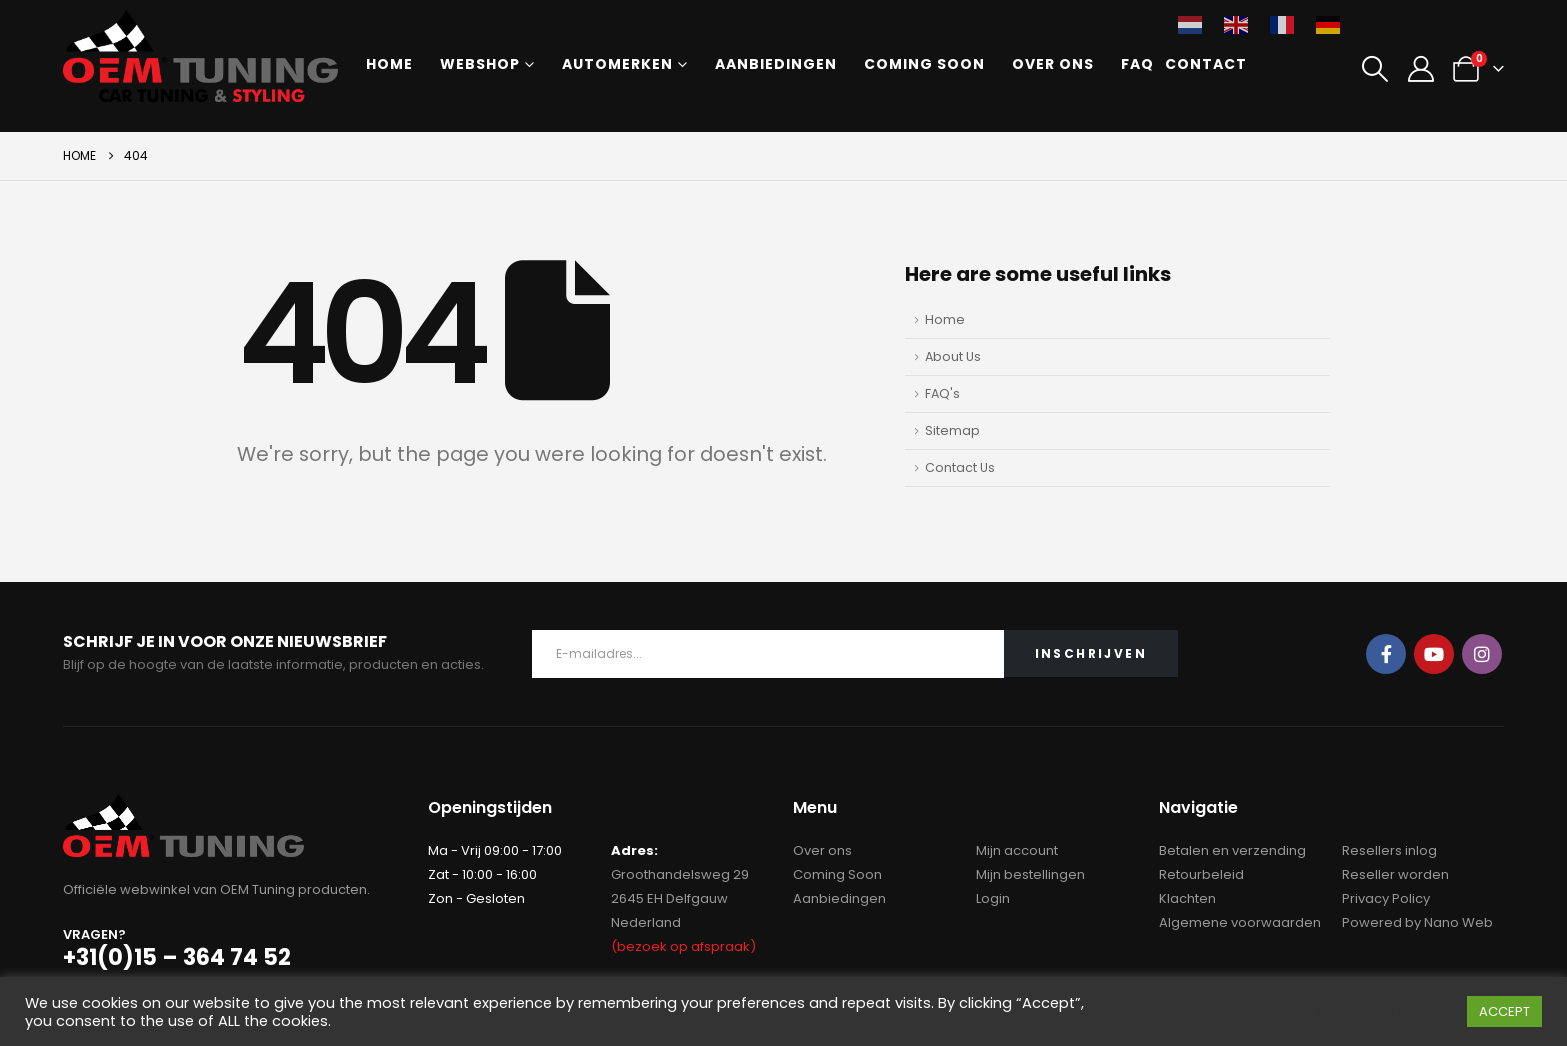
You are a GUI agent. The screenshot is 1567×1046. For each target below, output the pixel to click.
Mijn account (1017, 850)
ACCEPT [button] (1504, 1011)
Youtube (1434, 654)
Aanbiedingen (776, 64)
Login (993, 898)
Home (389, 64)
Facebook (1386, 654)
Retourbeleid (1201, 874)
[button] (1375, 69)
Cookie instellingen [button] (1384, 1012)
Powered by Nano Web (1417, 922)
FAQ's (942, 393)
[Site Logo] (200, 56)
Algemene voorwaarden (1240, 922)
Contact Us (960, 467)
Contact (1206, 64)
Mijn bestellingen (1030, 874)
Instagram (1482, 654)
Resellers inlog (1389, 850)
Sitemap (952, 430)
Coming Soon (924, 64)
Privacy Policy (1386, 898)
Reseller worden (1395, 874)
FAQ (1137, 64)
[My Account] (1420, 69)
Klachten (1187, 898)
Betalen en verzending (1232, 850)
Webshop (480, 64)
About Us (953, 356)
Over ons (1053, 64)
